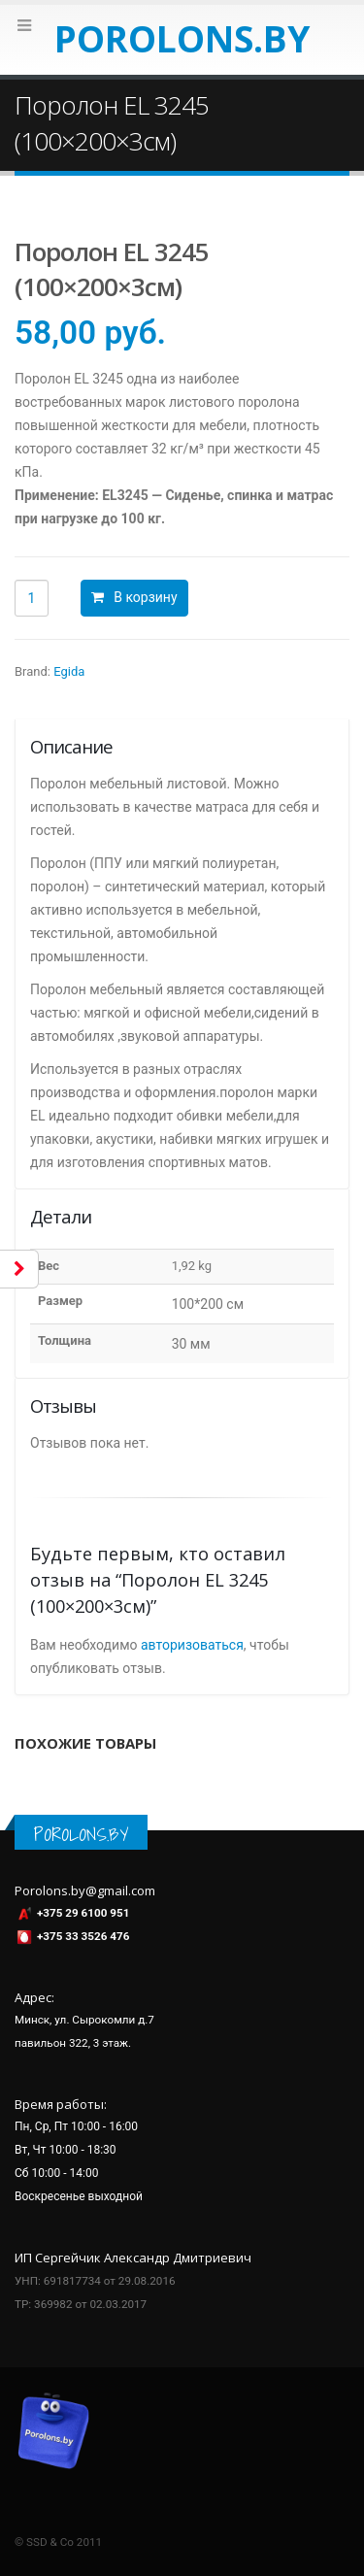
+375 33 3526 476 (83, 1936)
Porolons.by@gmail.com (85, 1890)
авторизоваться (192, 1645)
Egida (68, 671)
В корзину (145, 597)
